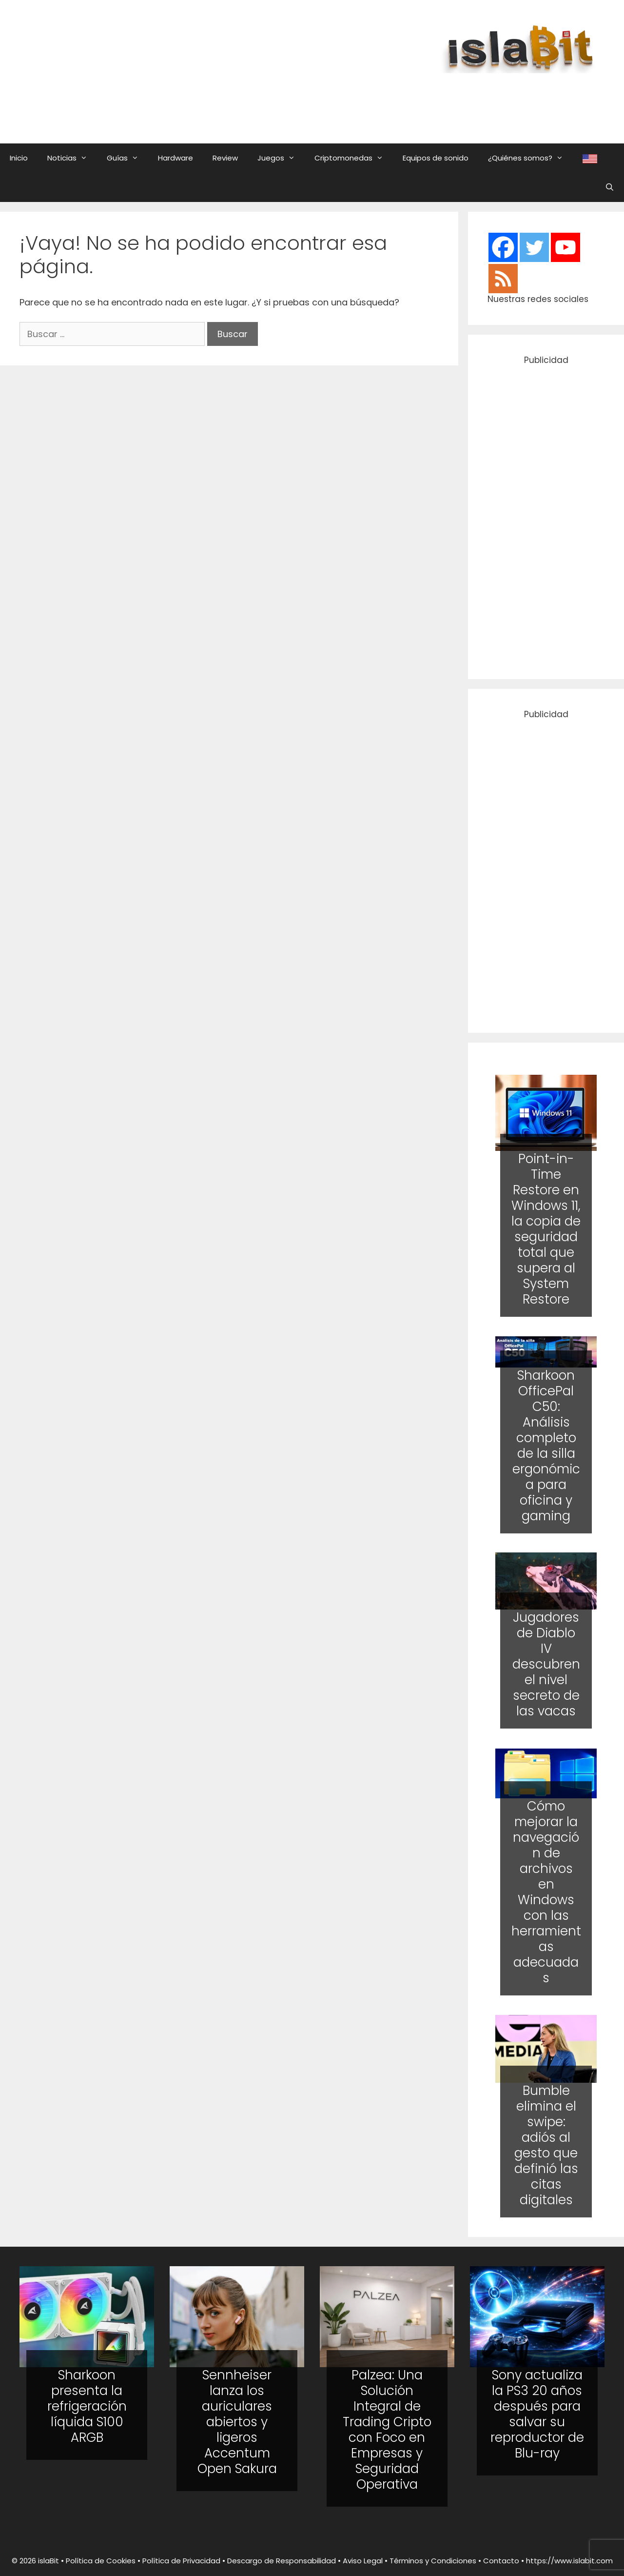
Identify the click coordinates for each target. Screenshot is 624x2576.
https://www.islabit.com (569, 2561)
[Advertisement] (368, 99)
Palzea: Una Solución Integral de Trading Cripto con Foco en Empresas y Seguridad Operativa (387, 2429)
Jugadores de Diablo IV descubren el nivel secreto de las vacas (546, 1664)
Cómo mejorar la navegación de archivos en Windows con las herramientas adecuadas (546, 1892)
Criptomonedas (353, 158)
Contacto (501, 2561)
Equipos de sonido (435, 158)
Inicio (19, 158)
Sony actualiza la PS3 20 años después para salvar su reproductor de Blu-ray (537, 2414)
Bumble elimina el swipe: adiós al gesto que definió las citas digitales (546, 2145)
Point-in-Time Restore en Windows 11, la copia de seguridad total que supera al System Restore (546, 1229)
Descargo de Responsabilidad (281, 2561)
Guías (127, 158)
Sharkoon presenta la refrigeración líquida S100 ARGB (87, 2406)
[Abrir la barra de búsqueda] (609, 187)
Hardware (175, 158)
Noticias (72, 158)
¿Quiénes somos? (530, 158)
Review (225, 158)
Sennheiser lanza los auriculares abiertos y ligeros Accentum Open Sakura (237, 2421)
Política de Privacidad (181, 2561)
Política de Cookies (101, 2561)
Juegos (281, 158)
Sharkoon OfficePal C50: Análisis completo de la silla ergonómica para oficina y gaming (546, 1445)
